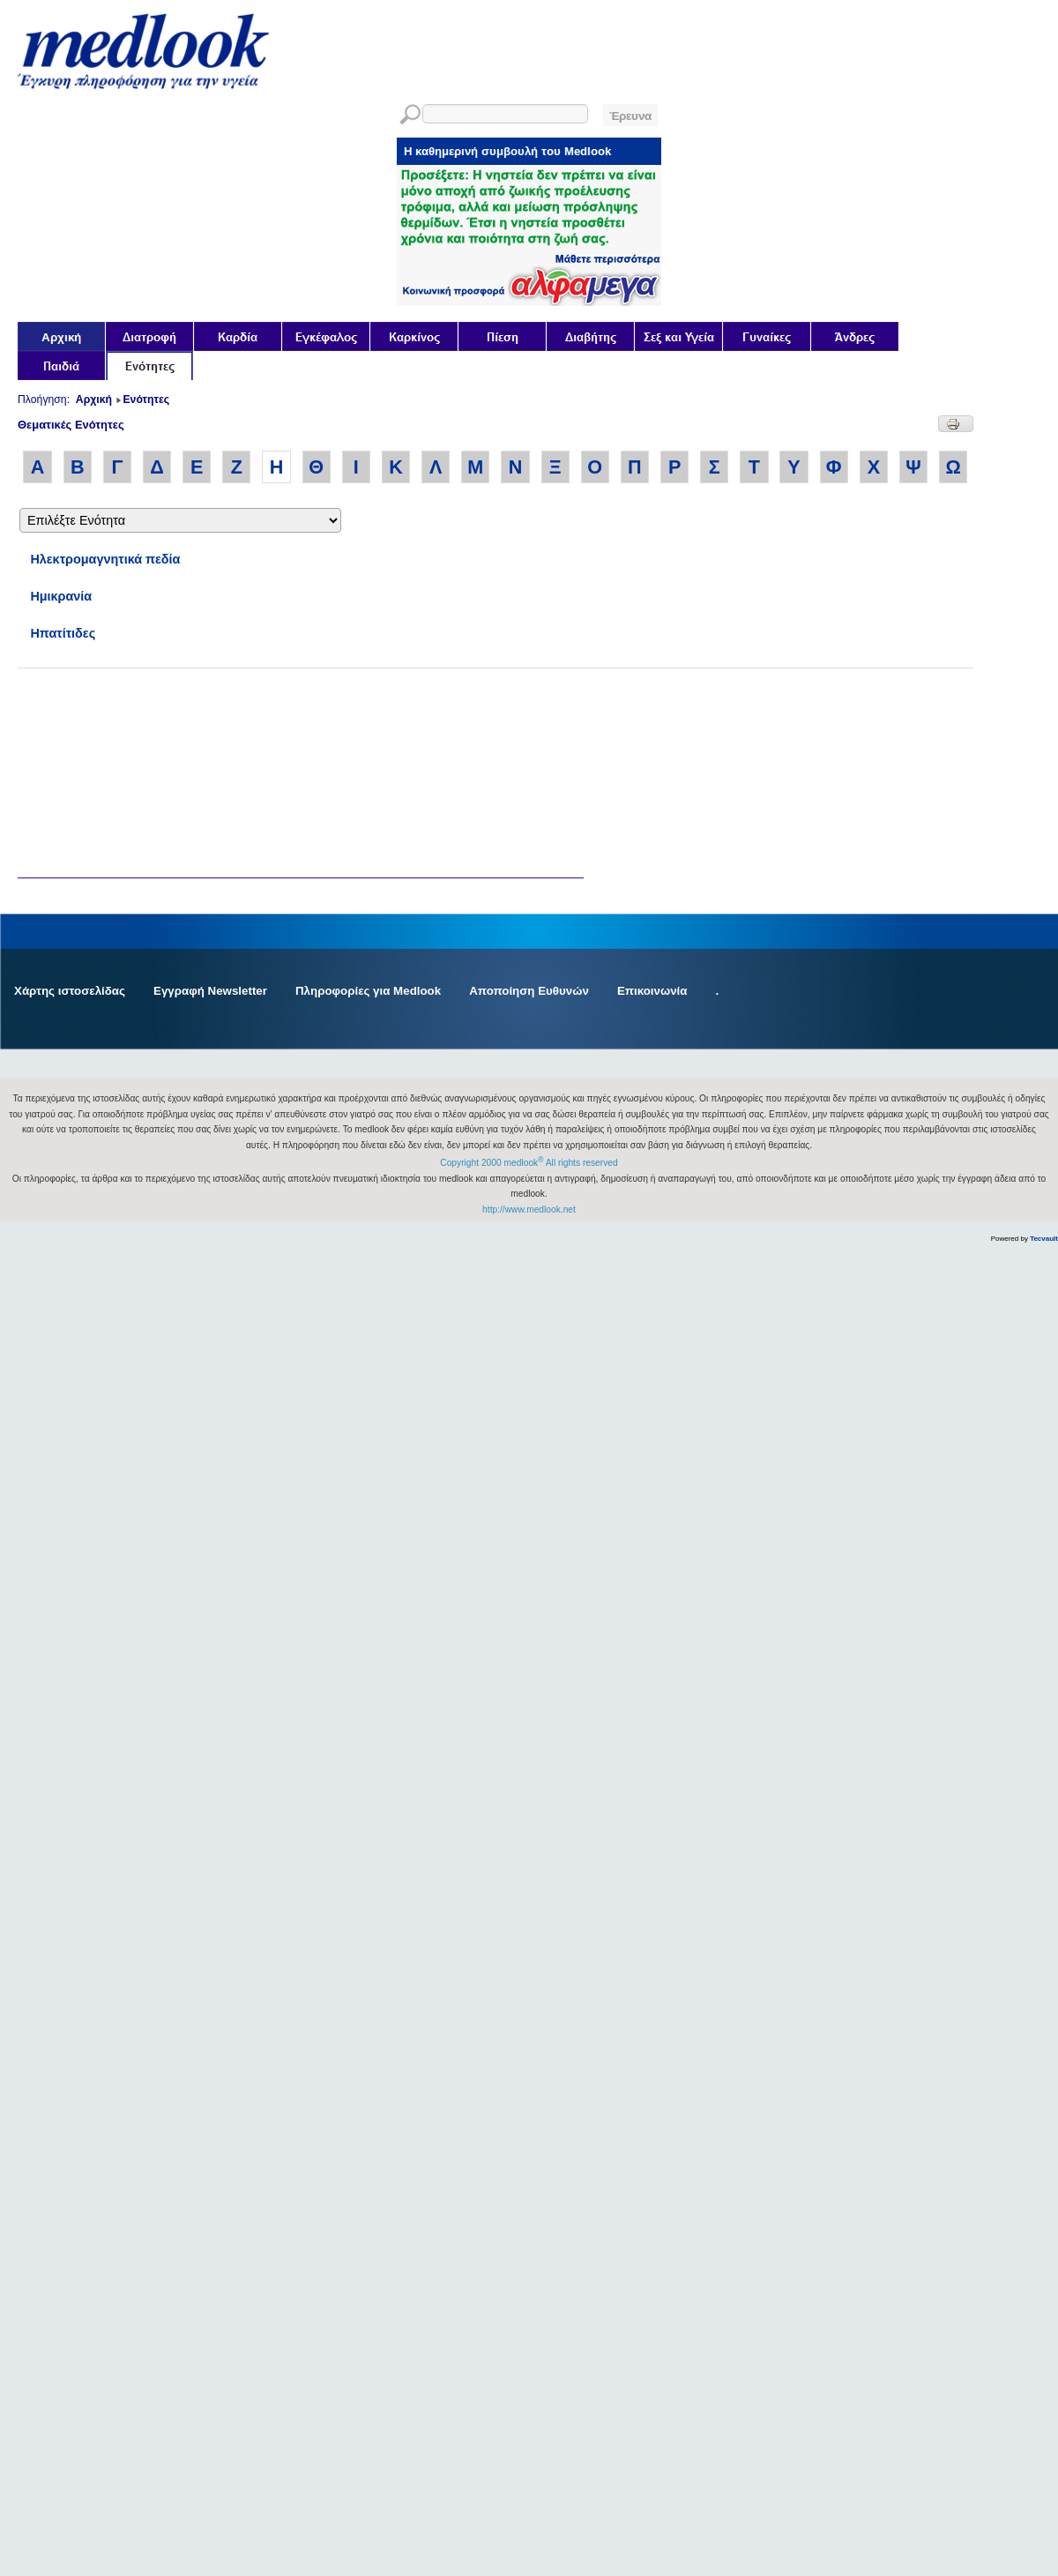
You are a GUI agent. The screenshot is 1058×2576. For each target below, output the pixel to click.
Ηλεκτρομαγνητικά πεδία (105, 559)
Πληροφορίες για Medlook (368, 990)
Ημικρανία (61, 596)
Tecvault (1044, 1239)
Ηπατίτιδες (62, 633)
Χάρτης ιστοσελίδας (69, 990)
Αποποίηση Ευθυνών (529, 990)
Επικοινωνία (652, 990)
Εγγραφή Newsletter (210, 990)
